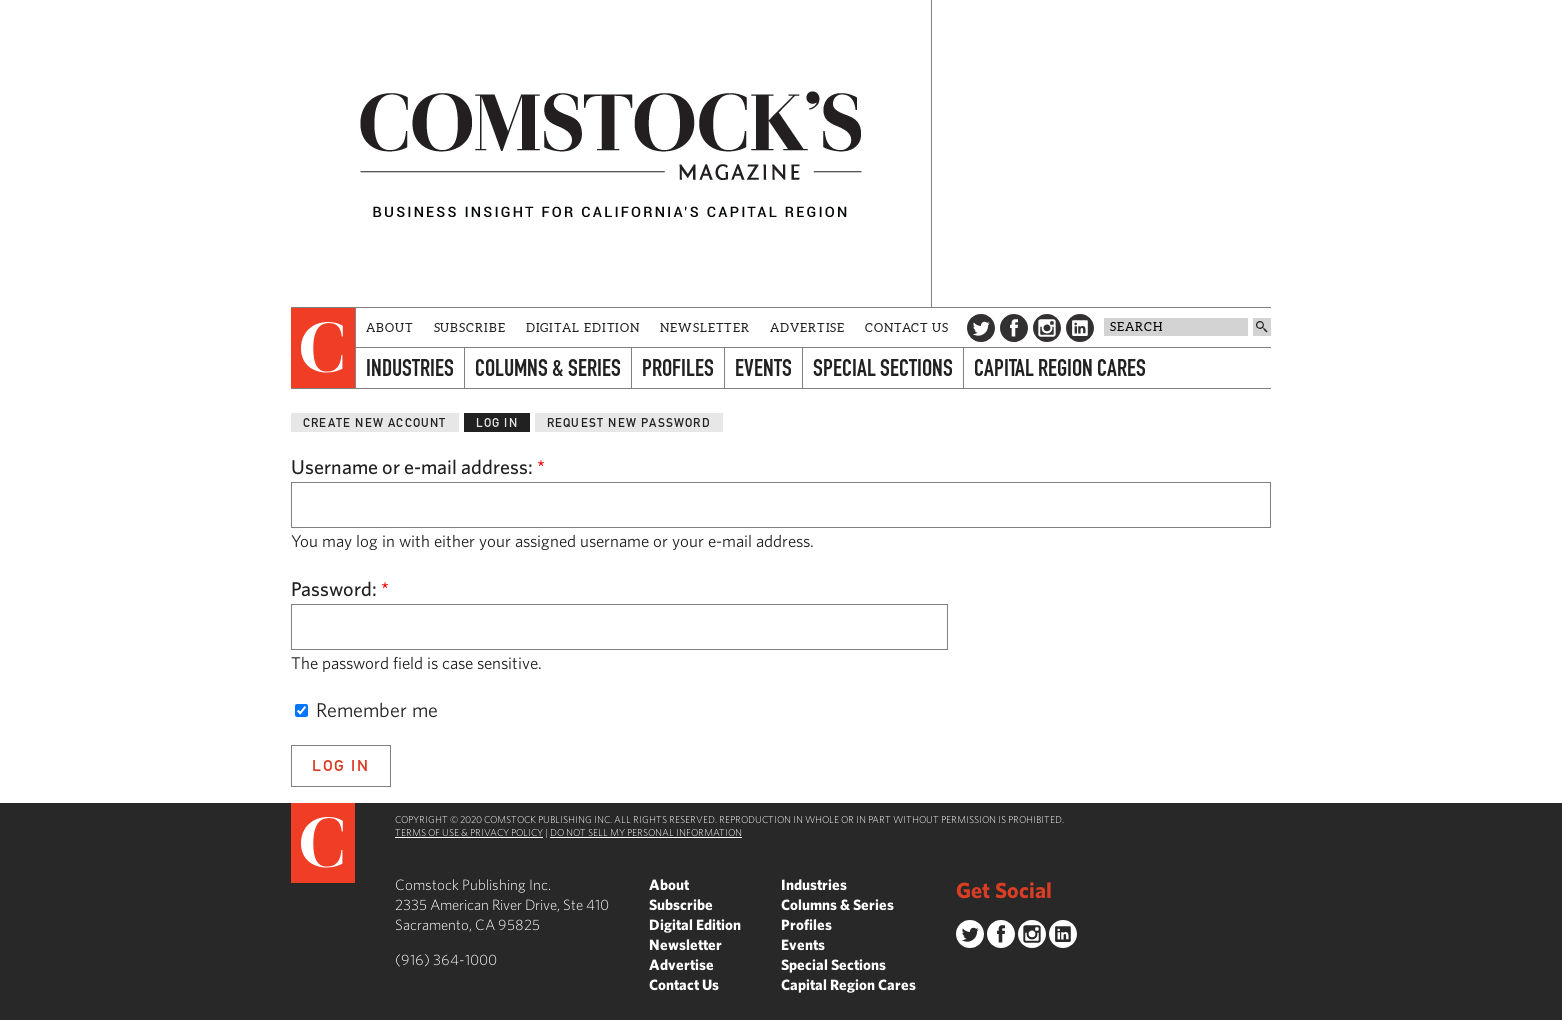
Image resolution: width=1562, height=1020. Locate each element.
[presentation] (323, 348)
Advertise (807, 327)
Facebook (1014, 328)
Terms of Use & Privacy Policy (469, 832)
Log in (497, 422)
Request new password (629, 422)
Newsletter (705, 327)
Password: (340, 588)
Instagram (1047, 328)
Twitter (981, 328)
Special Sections (883, 367)
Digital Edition (583, 327)
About (390, 327)
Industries (410, 367)
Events (763, 367)
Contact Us (907, 327)
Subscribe (470, 327)
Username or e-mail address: (418, 466)
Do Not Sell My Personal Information (646, 832)
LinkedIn (1080, 328)
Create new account (375, 422)
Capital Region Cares (1060, 367)
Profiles (678, 367)
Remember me (366, 709)
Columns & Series (548, 367)
